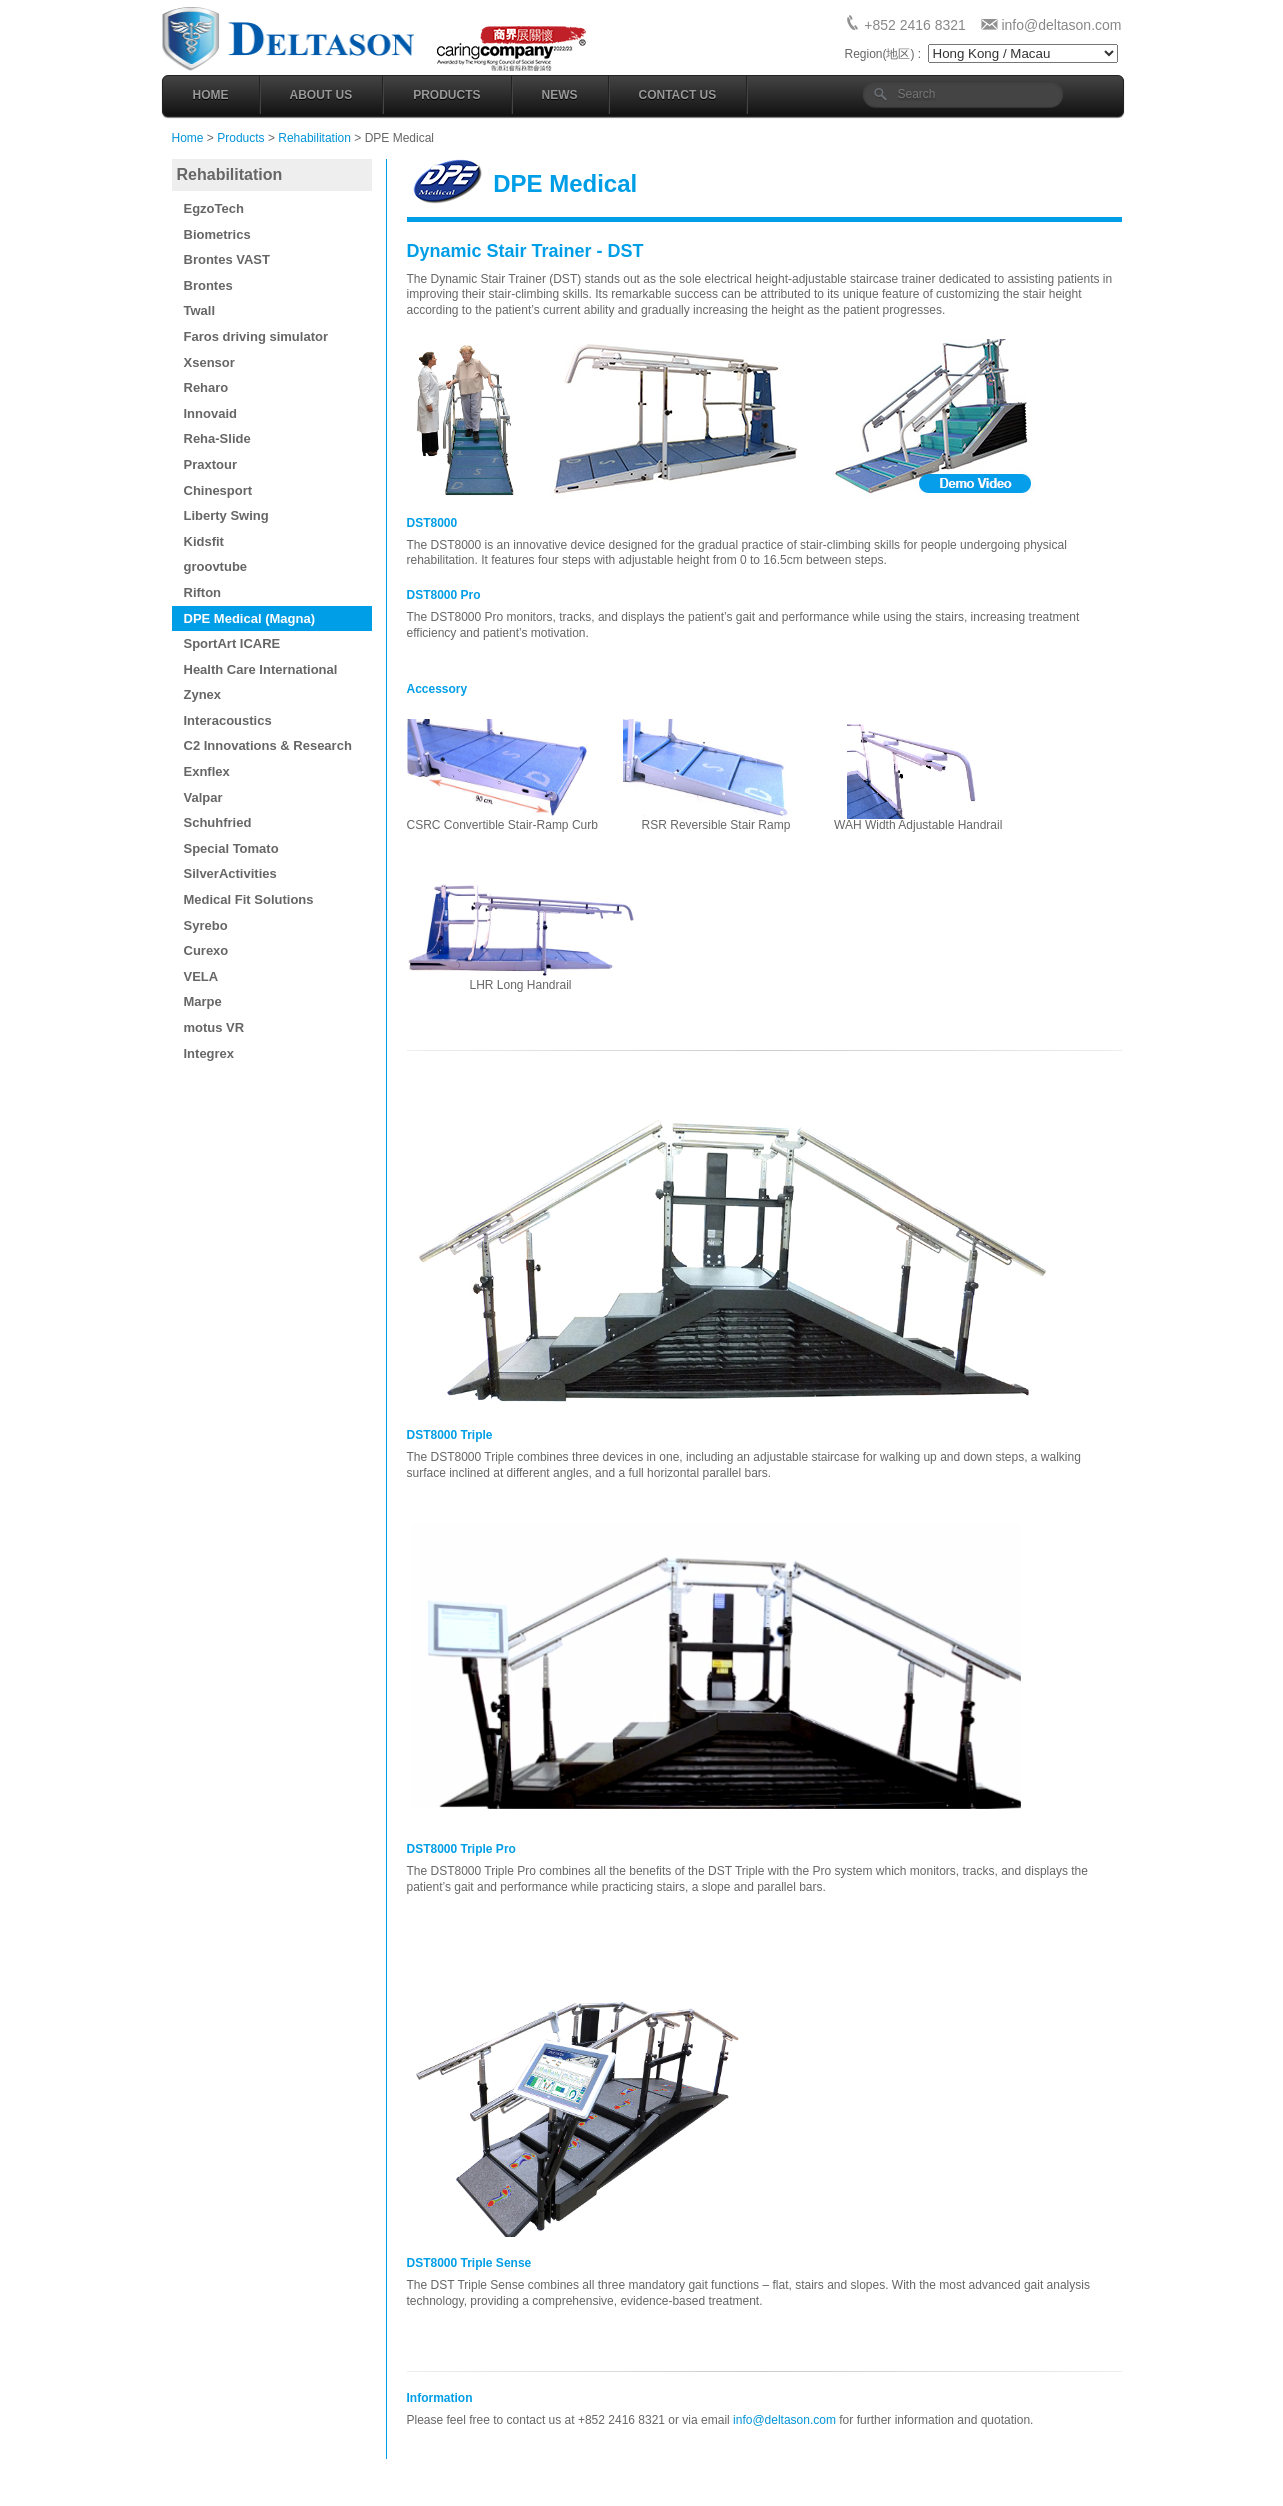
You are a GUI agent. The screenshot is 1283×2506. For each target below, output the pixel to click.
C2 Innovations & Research (268, 745)
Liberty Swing (226, 515)
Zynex (203, 694)
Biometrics (217, 234)
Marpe (203, 1001)
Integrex (209, 1053)
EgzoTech (214, 208)
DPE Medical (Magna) (249, 618)
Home (211, 95)
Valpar (203, 797)
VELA (201, 976)
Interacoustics (228, 720)
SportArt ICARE (232, 643)
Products (446, 95)
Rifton (203, 592)
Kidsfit (204, 541)
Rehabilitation (314, 138)
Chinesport (218, 490)
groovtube (216, 566)
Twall (200, 310)
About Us (321, 95)
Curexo (206, 950)
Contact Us (678, 95)
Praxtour (210, 464)
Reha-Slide (217, 438)
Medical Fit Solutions (249, 899)
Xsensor (209, 362)
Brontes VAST (227, 259)
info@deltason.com (1061, 25)
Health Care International (261, 669)
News (560, 95)
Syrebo (206, 925)
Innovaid (210, 413)
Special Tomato (231, 848)
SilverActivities (230, 873)
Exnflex (207, 771)
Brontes (208, 285)
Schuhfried (218, 822)
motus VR (214, 1027)
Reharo (206, 387)
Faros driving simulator (256, 336)
